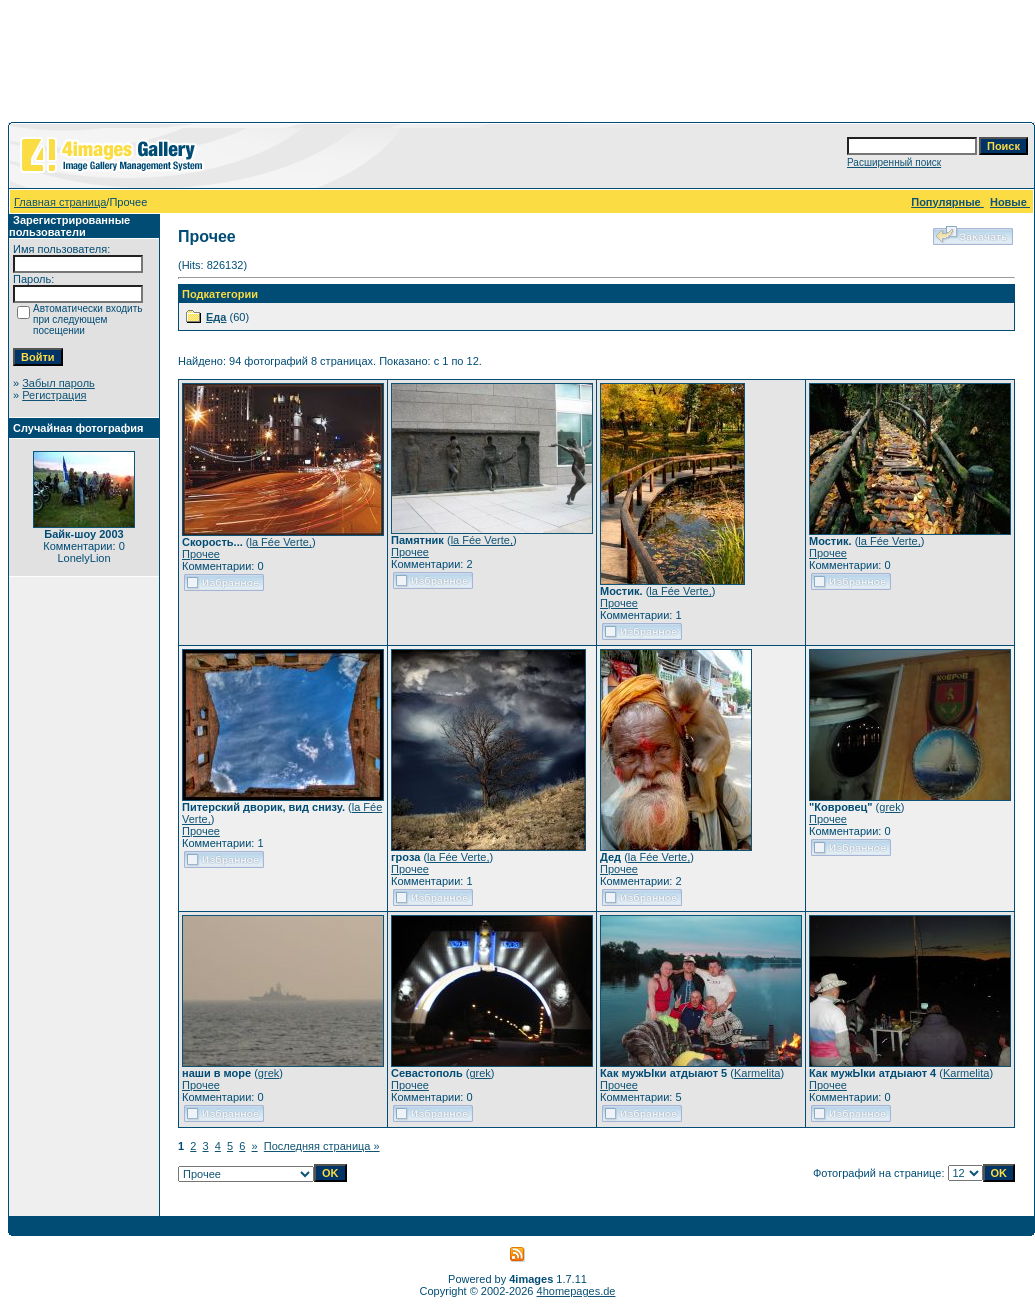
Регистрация (54, 395)
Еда (216, 317)
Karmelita (757, 1073)
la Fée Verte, (281, 542)
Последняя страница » (322, 1146)
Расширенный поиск (894, 162)
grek (889, 807)
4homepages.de (576, 1291)
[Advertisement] (518, 65)
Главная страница (60, 202)
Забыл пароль (58, 383)
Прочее (201, 554)
